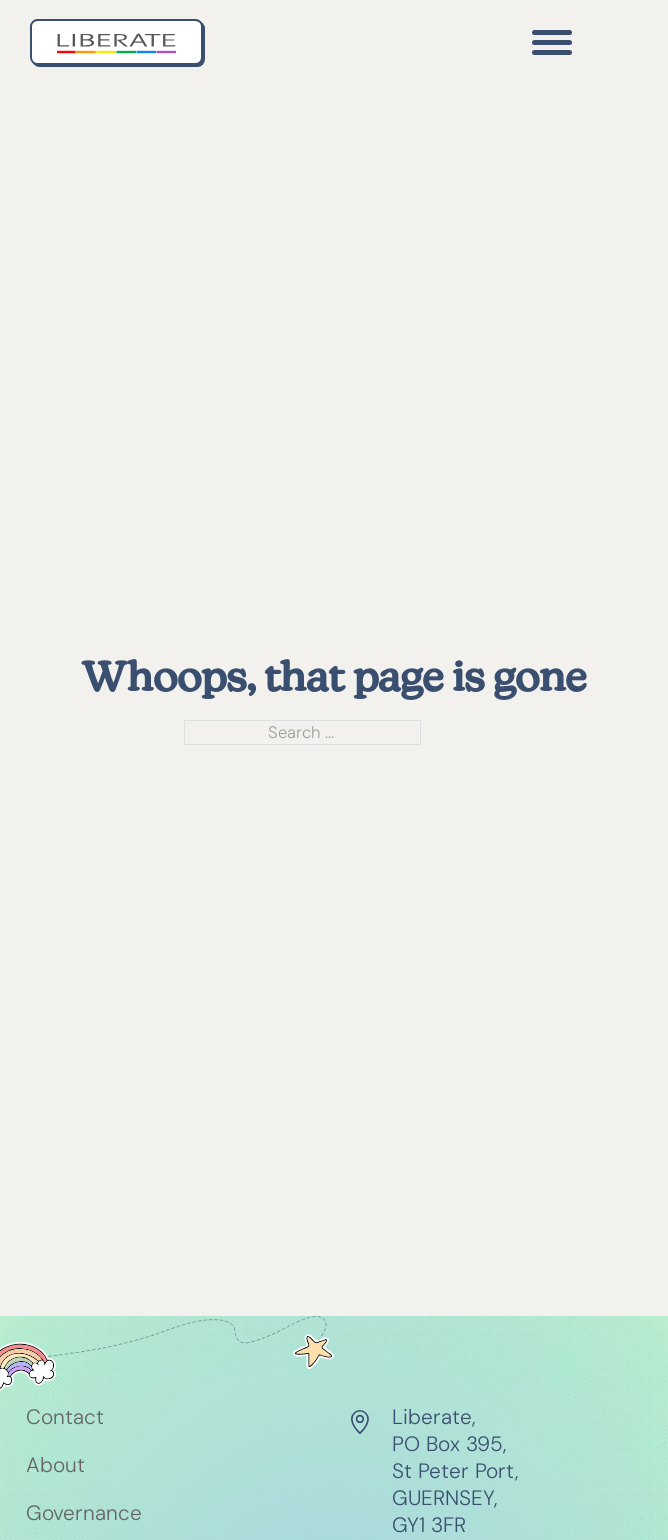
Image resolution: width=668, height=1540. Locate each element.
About (55, 1465)
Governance (84, 1513)
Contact (65, 1417)
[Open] (552, 42)
